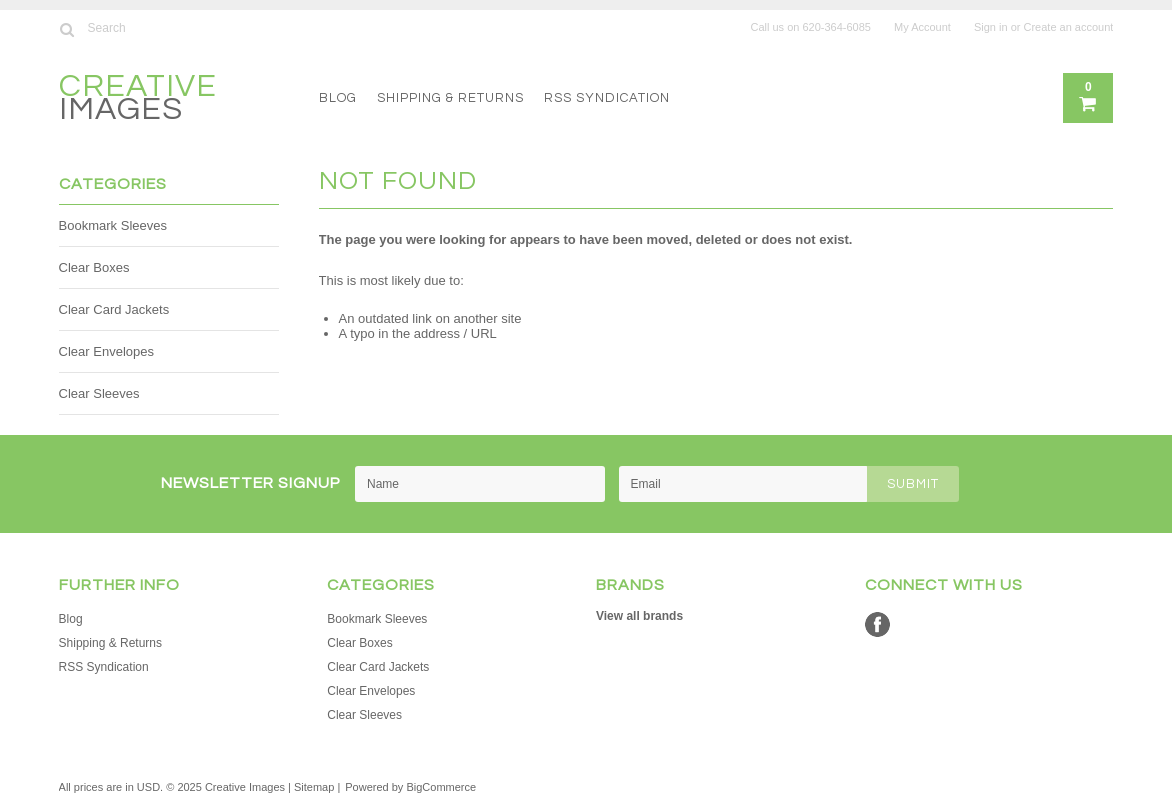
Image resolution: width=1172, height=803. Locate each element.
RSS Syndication (607, 98)
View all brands (639, 616)
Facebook (877, 624)
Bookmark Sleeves (113, 225)
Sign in (991, 27)
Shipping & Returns (450, 98)
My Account (922, 27)
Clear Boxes (94, 267)
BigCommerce (441, 787)
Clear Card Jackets (114, 309)
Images (138, 100)
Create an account (1069, 27)
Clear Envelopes (106, 351)
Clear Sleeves (99, 393)
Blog (338, 98)
